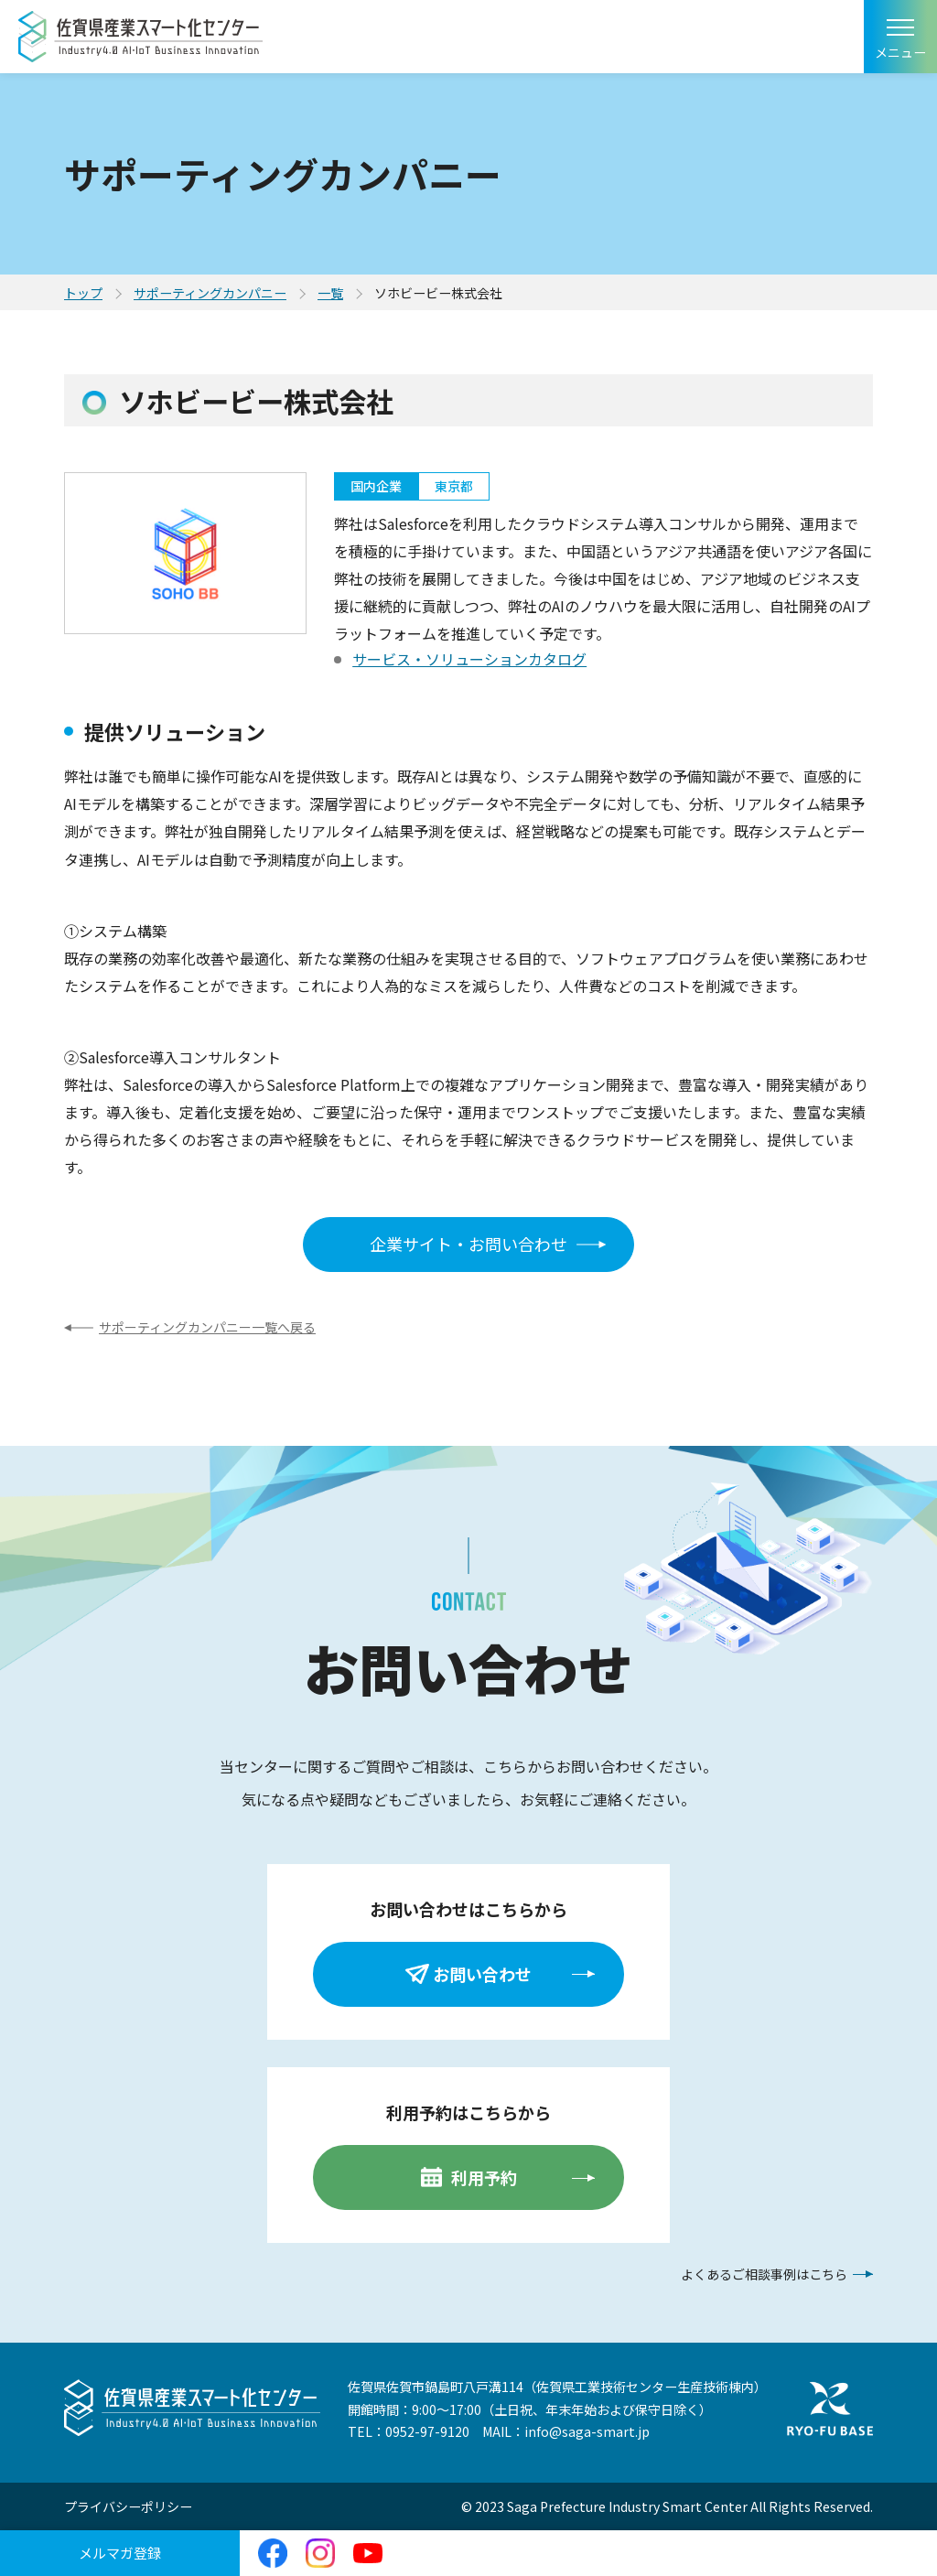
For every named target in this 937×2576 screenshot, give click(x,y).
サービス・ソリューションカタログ (469, 659)
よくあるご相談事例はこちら (764, 2274)
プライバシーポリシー (128, 2506)
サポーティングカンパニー (210, 293)
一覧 (330, 293)
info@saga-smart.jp (587, 2431)
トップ (83, 293)
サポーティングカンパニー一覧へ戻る (207, 1327)
